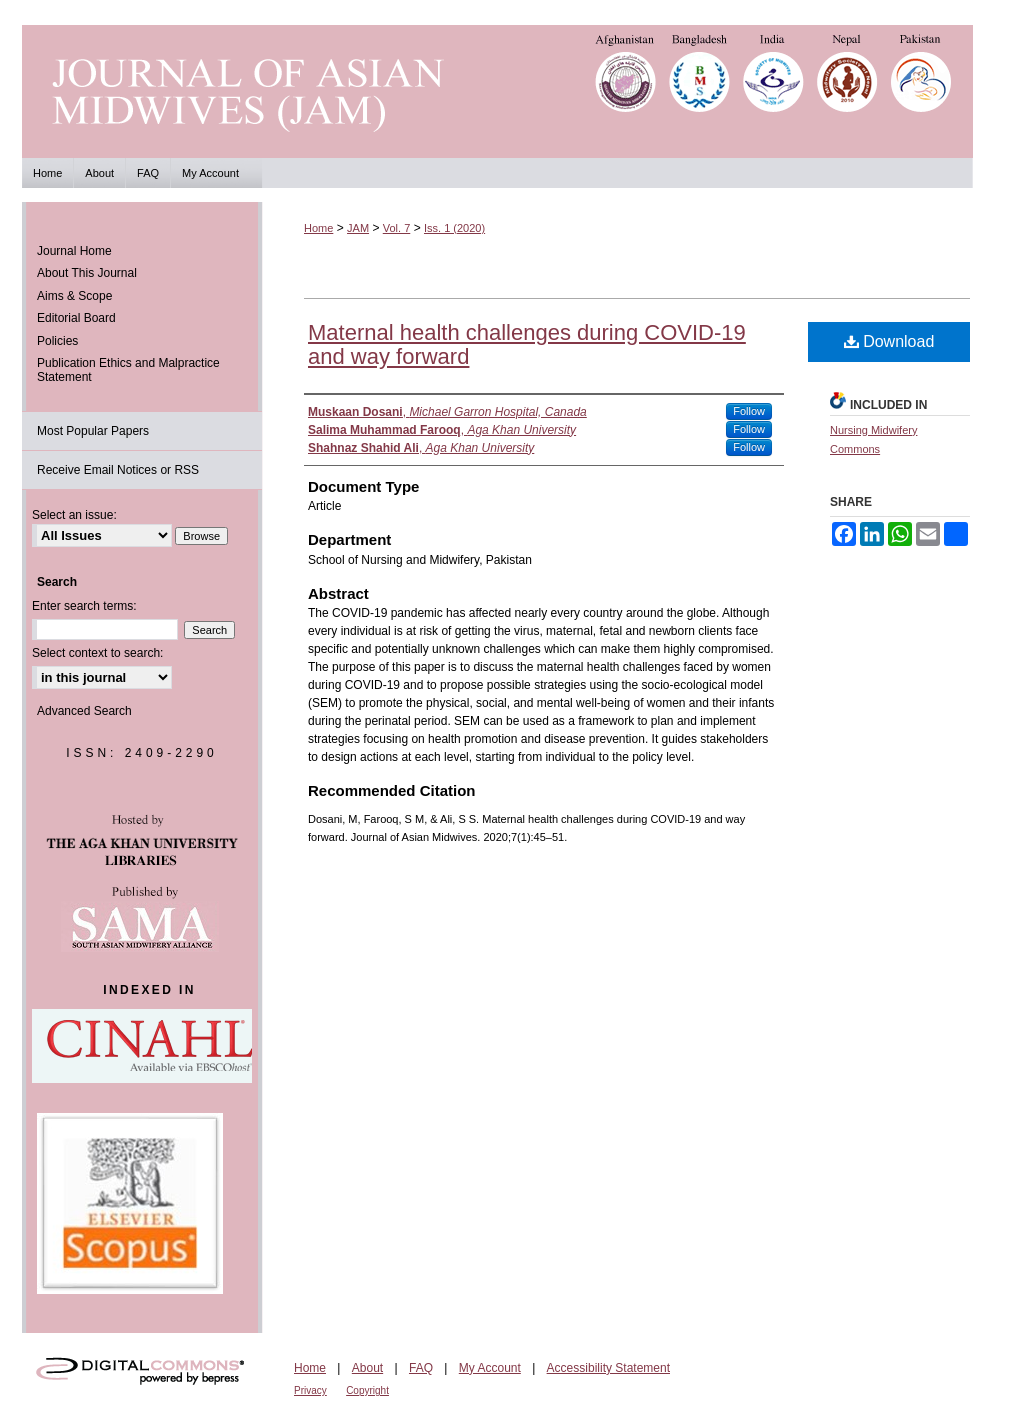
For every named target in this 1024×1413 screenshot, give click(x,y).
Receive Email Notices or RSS (118, 470)
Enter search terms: (84, 606)
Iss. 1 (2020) (454, 228)
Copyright (367, 1390)
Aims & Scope (74, 296)
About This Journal (87, 273)
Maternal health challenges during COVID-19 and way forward (527, 344)
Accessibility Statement (608, 1368)
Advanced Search (84, 711)
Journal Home (74, 251)
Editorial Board (76, 318)
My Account (490, 1368)
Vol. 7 (397, 228)
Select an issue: (74, 515)
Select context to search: (97, 653)
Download (889, 341)
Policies (57, 341)
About (367, 1368)
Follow (749, 411)
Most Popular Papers (93, 431)
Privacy (310, 1390)
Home (318, 228)
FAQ (421, 1368)
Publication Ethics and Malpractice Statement (128, 370)
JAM (358, 228)
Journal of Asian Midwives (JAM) (512, 91)
